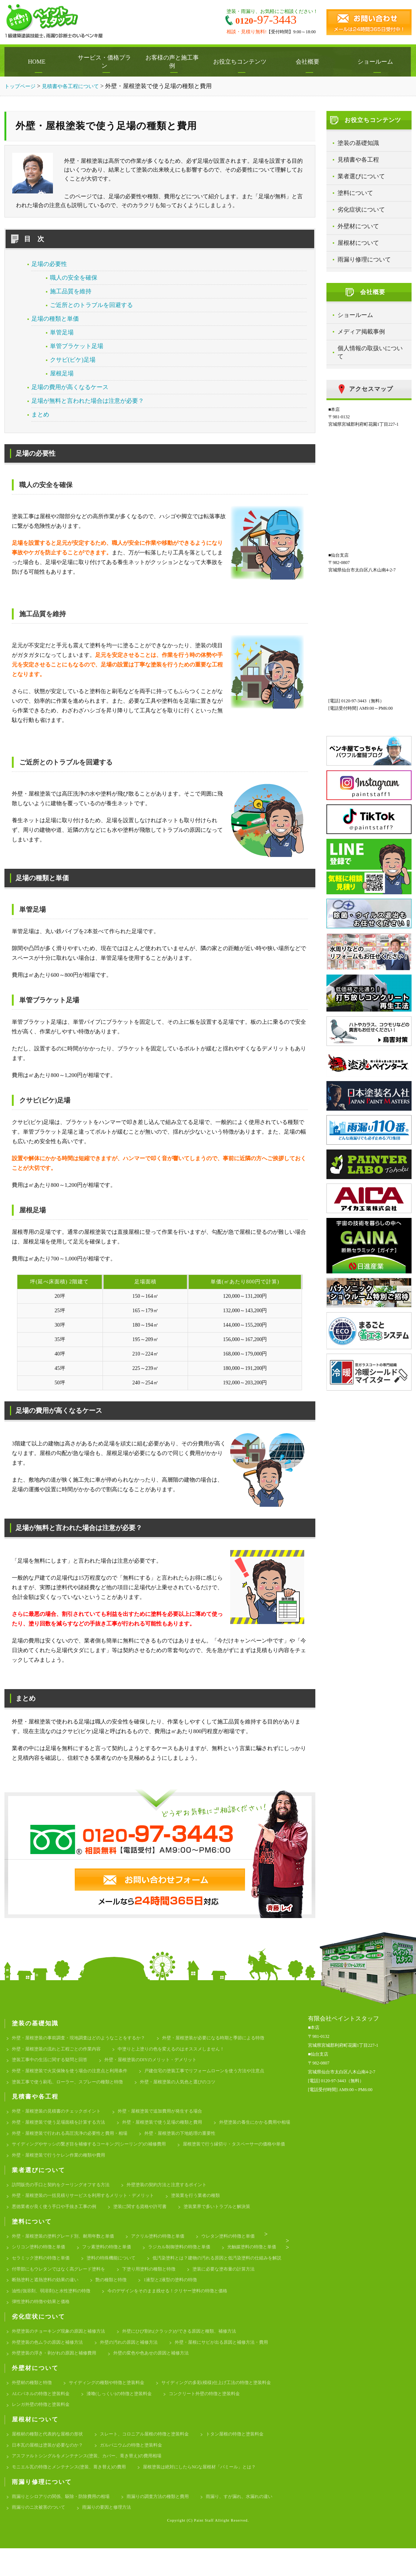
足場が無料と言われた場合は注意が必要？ (87, 401)
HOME (38, 61)
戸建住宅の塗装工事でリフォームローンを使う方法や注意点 (219, 2074)
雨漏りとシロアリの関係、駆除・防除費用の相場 (65, 2523)
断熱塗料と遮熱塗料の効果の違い (207, 2295)
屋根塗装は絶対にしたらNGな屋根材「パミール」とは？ (213, 2492)
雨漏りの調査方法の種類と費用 (168, 2523)
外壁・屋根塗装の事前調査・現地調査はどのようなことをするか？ (84, 2038)
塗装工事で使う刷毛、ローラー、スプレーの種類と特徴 (72, 2086)
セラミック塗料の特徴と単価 (113, 2271)
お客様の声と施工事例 (174, 61)
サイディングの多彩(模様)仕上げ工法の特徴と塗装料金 (230, 2403)
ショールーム (377, 61)
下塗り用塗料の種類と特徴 (41, 2295)
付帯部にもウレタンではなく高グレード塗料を (218, 2283)
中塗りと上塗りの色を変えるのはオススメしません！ (183, 2050)
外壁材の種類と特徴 (33, 2403)
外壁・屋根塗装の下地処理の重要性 (50, 2151)
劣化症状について (361, 209)
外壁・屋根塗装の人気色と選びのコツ (190, 2086)
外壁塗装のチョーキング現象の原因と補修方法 (62, 2349)
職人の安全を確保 (73, 277)
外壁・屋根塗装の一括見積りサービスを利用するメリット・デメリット (89, 2205)
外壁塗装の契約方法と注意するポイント (178, 2194)
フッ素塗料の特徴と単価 (113, 2259)
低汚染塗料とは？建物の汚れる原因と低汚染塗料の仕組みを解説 (81, 2283)
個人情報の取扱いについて (370, 352)
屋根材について (358, 243)
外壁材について (358, 226)
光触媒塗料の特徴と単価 (38, 2271)
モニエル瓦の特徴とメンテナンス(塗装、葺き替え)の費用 (73, 2492)
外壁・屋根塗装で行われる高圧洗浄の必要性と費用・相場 (168, 2140)
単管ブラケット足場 (76, 346)
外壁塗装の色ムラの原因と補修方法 (50, 2361)
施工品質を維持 (70, 291)
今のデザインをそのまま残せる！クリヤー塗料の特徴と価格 (77, 2319)
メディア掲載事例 (361, 331)
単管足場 (62, 332)
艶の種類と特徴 (29, 2307)
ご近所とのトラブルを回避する (91, 305)
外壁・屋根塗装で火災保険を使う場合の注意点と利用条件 (74, 2074)
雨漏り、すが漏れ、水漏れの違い (48, 2535)
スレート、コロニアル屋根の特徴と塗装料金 (154, 2457)
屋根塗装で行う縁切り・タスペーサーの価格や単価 (67, 2163)
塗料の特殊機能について (187, 2271)
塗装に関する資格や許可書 (149, 2217)
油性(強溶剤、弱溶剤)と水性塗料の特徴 (179, 2307)
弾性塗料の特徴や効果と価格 (190, 2319)
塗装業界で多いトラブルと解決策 (231, 2217)
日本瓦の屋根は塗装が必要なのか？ (50, 2469)
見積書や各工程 (358, 159)
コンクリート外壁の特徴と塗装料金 (217, 2415)
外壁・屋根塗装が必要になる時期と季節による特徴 (228, 2038)
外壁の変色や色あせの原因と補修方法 (161, 2373)
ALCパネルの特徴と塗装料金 (43, 2415)
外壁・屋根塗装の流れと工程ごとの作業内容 (60, 2050)
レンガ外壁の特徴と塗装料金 (43, 2427)
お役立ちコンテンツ (241, 61)
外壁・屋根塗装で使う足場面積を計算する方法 (62, 2128)
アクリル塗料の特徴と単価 (168, 2248)
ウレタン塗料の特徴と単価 (243, 2248)
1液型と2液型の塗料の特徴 (91, 2307)
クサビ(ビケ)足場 (72, 360)
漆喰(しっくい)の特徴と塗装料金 (126, 2415)
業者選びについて (361, 176)
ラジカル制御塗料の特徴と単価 (190, 2259)
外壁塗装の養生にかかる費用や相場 (50, 2140)
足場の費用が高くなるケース (69, 387)
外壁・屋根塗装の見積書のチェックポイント (60, 2116)
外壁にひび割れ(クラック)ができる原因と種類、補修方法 (192, 2349)
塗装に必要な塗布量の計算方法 (120, 2295)
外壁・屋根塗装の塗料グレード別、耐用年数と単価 (67, 2248)
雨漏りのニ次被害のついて (130, 2535)
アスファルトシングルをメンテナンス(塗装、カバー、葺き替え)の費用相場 (93, 2481)
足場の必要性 (49, 264)
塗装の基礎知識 (358, 143)
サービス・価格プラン (106, 61)
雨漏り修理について (364, 259)
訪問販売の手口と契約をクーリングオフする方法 (65, 2194)
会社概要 (309, 61)
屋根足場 (62, 373)
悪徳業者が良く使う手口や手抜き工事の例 (57, 2217)
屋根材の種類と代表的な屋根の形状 (50, 2457)
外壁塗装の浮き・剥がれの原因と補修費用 (57, 2373)
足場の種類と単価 (55, 318)
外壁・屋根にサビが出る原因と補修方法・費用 (235, 2361)
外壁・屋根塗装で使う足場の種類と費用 (173, 2128)
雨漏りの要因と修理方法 (202, 2535)
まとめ (40, 414)
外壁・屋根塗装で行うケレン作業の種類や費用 (190, 2163)
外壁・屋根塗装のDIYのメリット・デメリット (161, 2062)
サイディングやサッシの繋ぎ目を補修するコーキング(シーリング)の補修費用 (189, 2151)
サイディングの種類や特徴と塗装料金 (113, 2403)
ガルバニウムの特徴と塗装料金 (139, 2469)
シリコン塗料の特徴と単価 (41, 2259)
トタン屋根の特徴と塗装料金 (250, 2457)
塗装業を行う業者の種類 (209, 2205)
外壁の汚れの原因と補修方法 (137, 2361)
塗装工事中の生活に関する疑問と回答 (53, 2062)
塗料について (355, 193)
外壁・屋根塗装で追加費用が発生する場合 (171, 2116)
